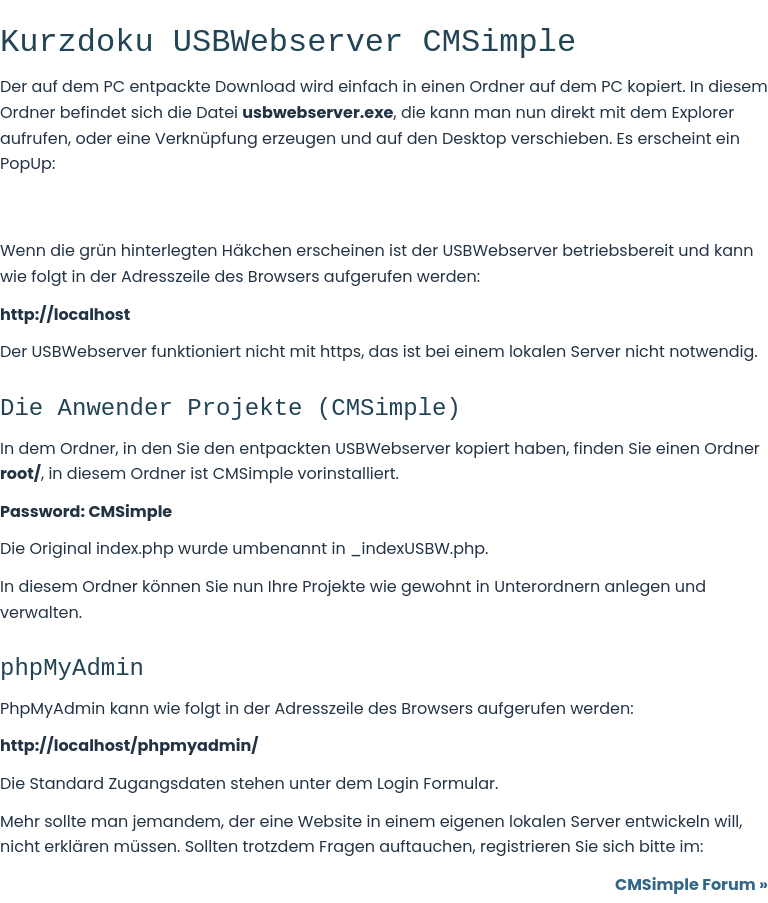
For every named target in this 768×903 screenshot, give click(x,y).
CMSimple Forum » (691, 884)
